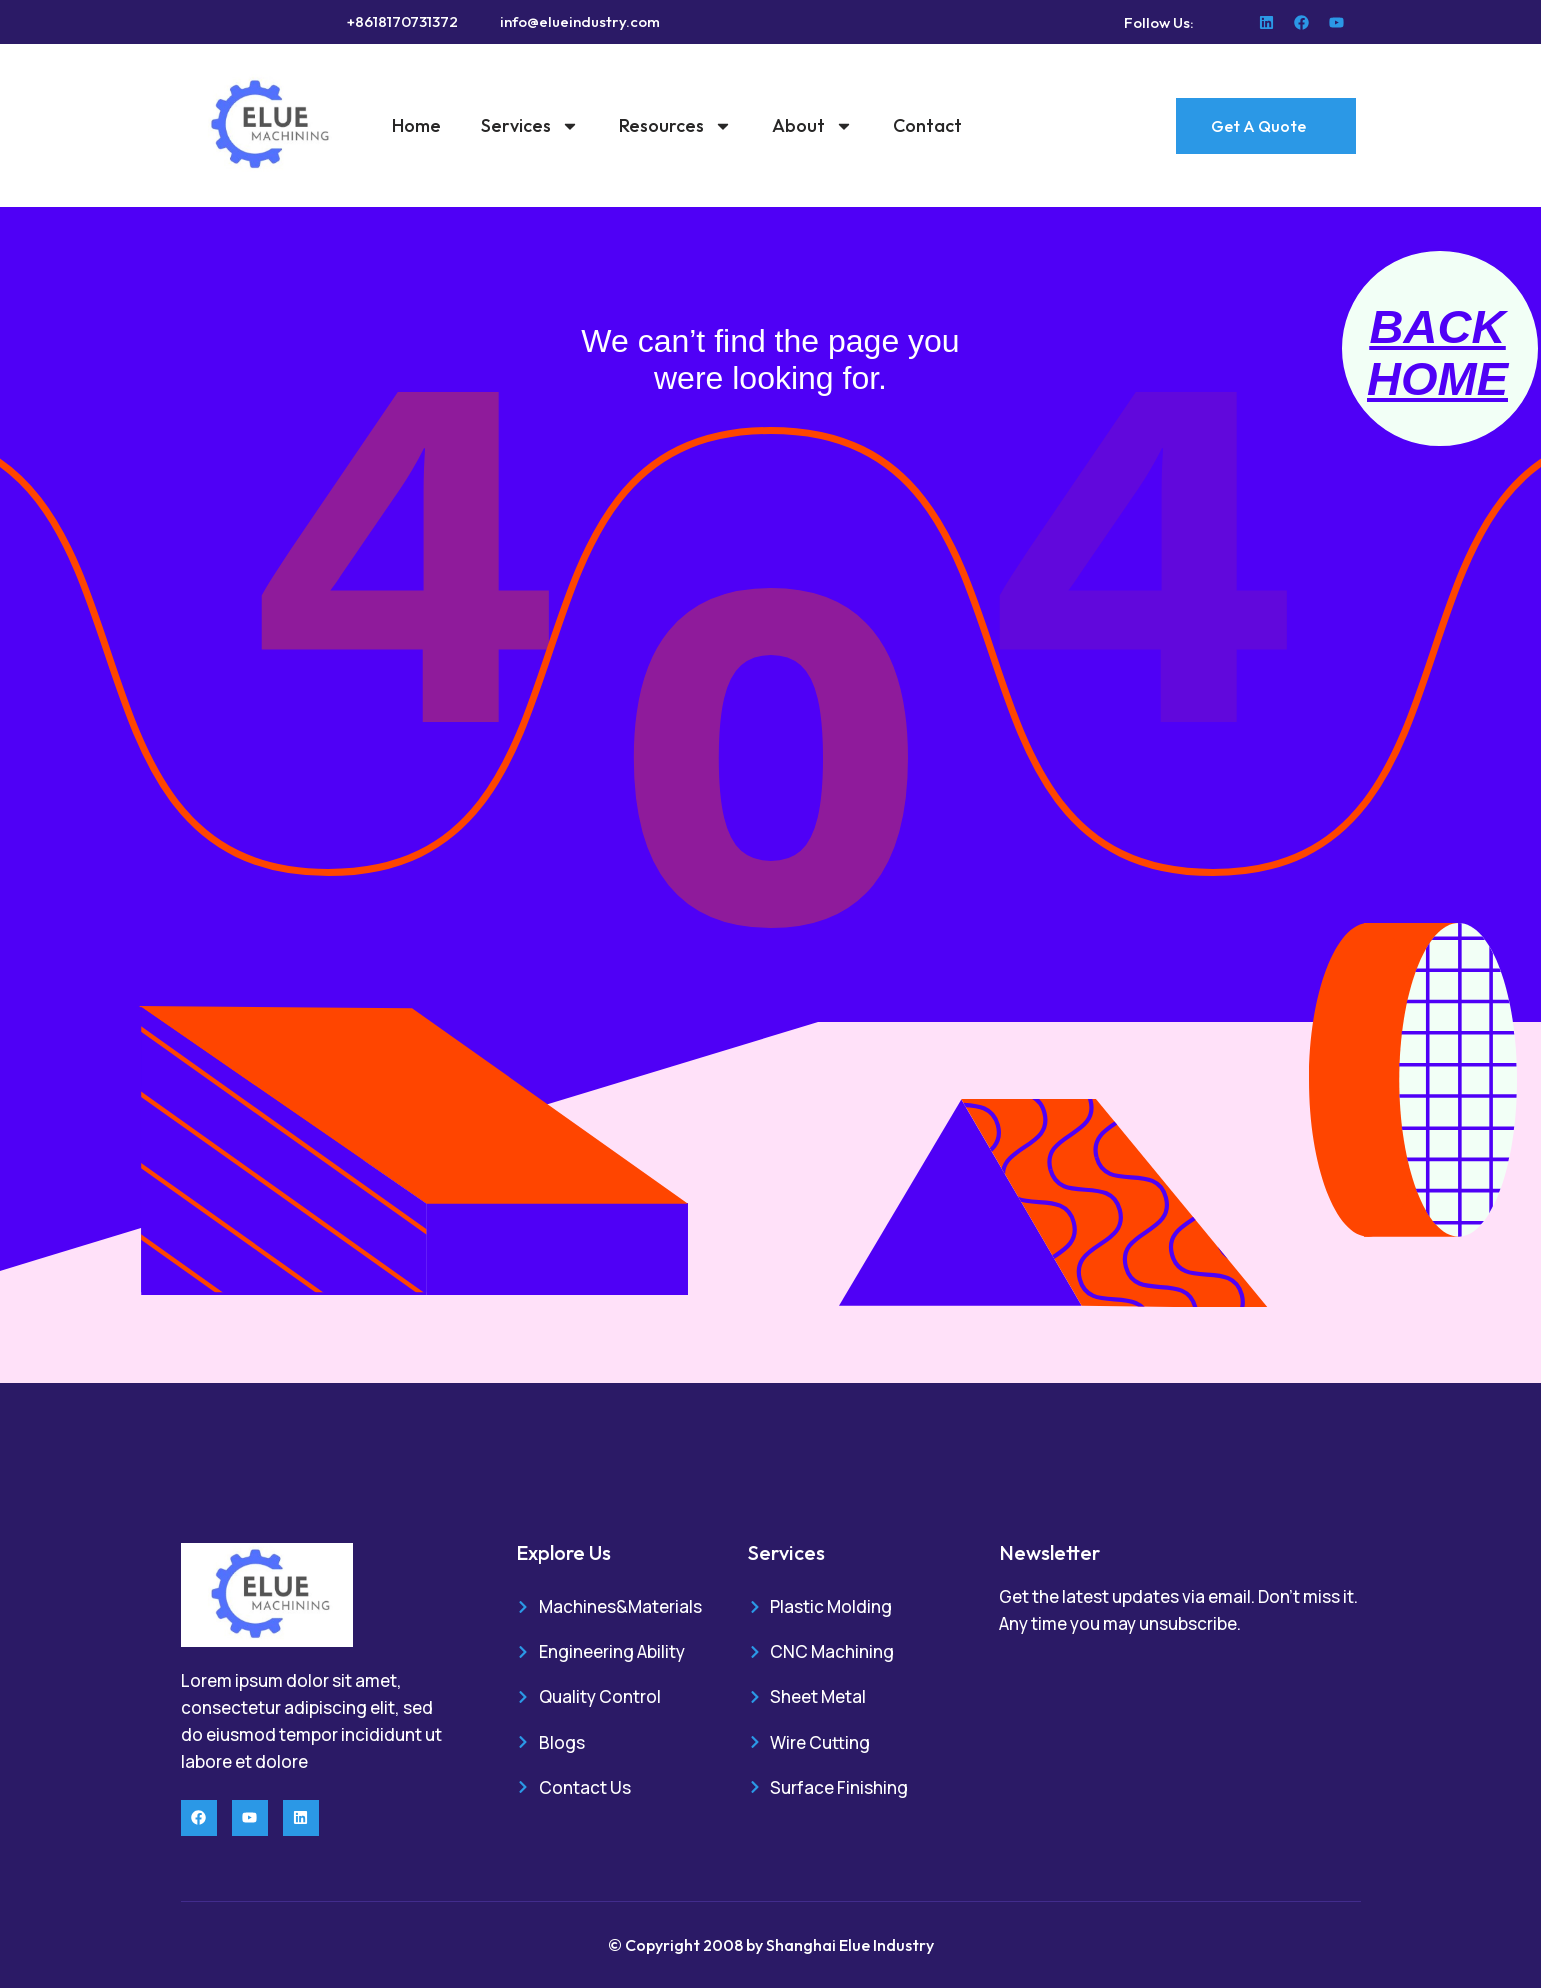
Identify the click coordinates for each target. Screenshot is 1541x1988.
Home (416, 125)
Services (530, 126)
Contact (927, 125)
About (812, 126)
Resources (675, 126)
